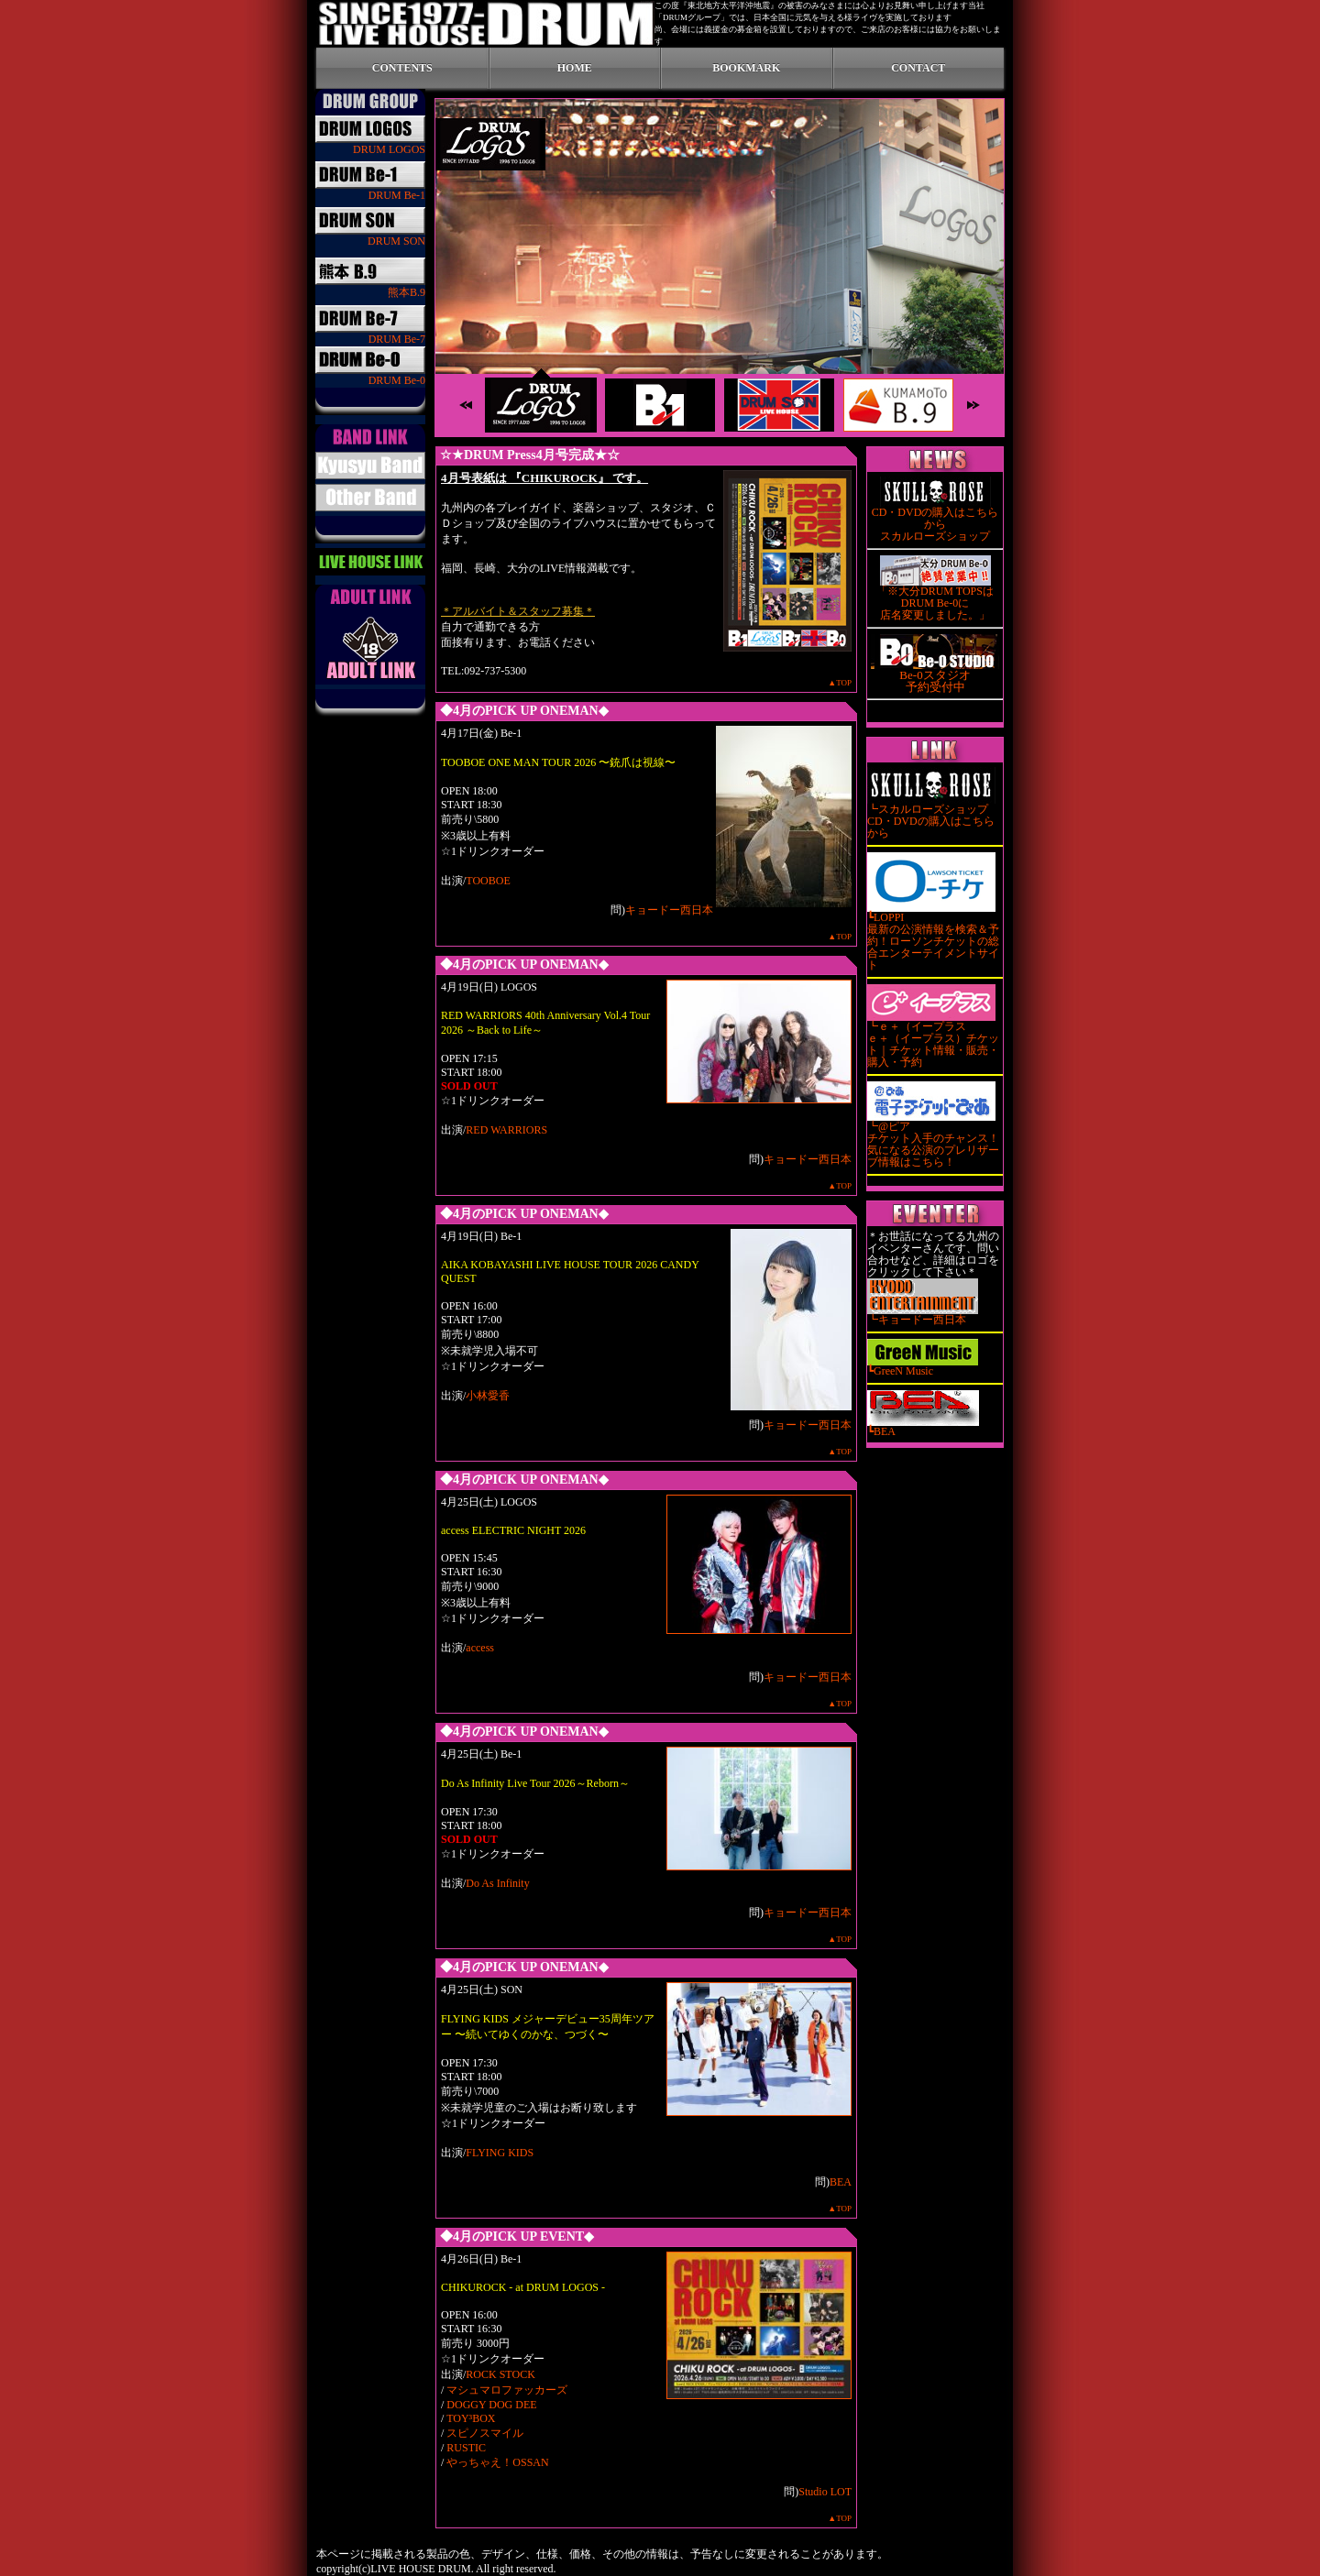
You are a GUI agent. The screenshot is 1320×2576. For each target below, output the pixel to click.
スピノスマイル (484, 2433)
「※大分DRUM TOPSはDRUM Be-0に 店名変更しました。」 (935, 598)
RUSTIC (466, 2447)
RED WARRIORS (506, 1130)
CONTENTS (402, 67)
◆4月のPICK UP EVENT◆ (517, 2236)
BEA (841, 2182)
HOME (574, 67)
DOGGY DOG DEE (491, 2404)
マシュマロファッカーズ (506, 2390)
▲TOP (840, 682)
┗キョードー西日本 (922, 1315)
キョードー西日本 (669, 910)
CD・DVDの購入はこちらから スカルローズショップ (935, 520)
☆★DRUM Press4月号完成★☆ (530, 455)
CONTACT (918, 67)
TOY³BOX (470, 2418)
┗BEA (923, 1427)
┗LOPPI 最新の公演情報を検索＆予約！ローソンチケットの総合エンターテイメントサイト (933, 936)
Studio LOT (825, 2491)
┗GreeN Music (922, 1366)
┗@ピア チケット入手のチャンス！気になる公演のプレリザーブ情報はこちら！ (933, 1139)
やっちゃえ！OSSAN (497, 2462)
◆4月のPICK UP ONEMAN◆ (524, 711)
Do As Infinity (497, 1883)
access (480, 1647)
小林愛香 (488, 1395)
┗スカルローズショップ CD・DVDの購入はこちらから (931, 816)
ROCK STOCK (500, 2374)
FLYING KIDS (500, 2152)
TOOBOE (488, 880)
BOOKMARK (746, 67)
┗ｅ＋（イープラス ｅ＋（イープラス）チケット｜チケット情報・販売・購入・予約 (933, 1040)
